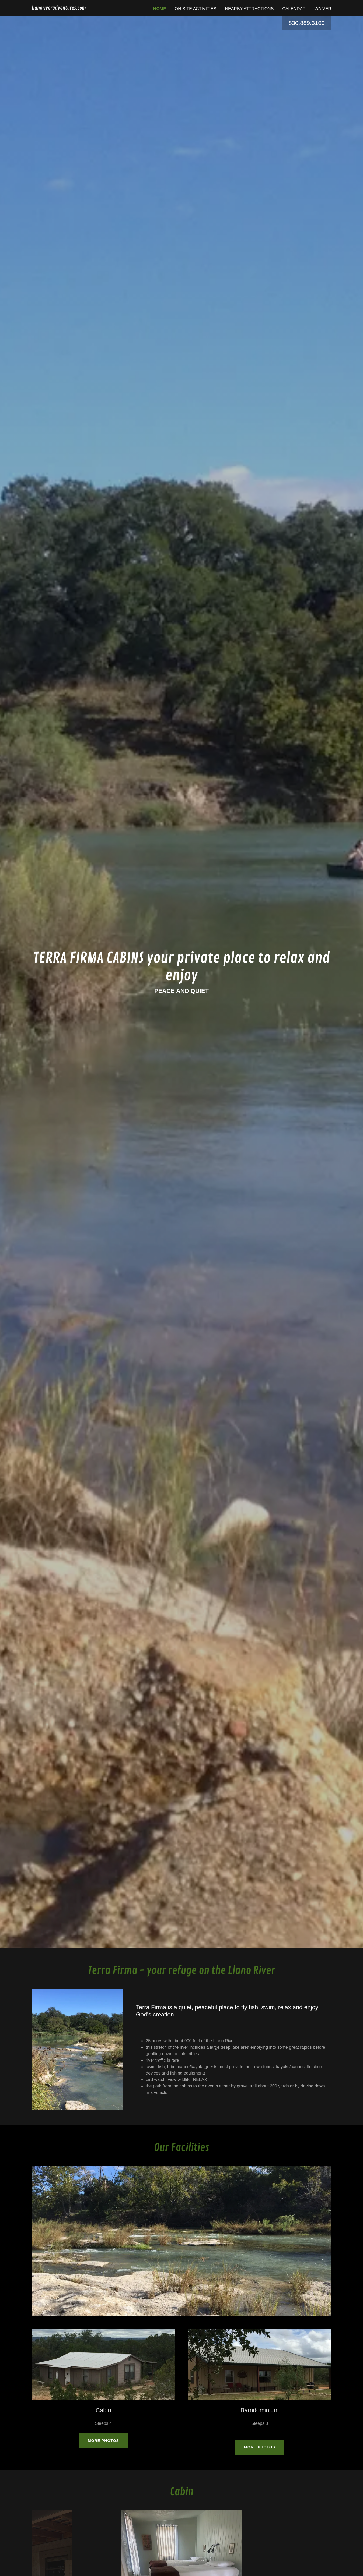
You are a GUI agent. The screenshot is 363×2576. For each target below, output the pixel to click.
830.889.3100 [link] (306, 23)
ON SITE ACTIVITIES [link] (196, 8)
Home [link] (159, 8)
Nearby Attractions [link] (249, 8)
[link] (59, 8)
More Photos (103, 2441)
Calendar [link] (294, 8)
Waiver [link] (322, 8)
